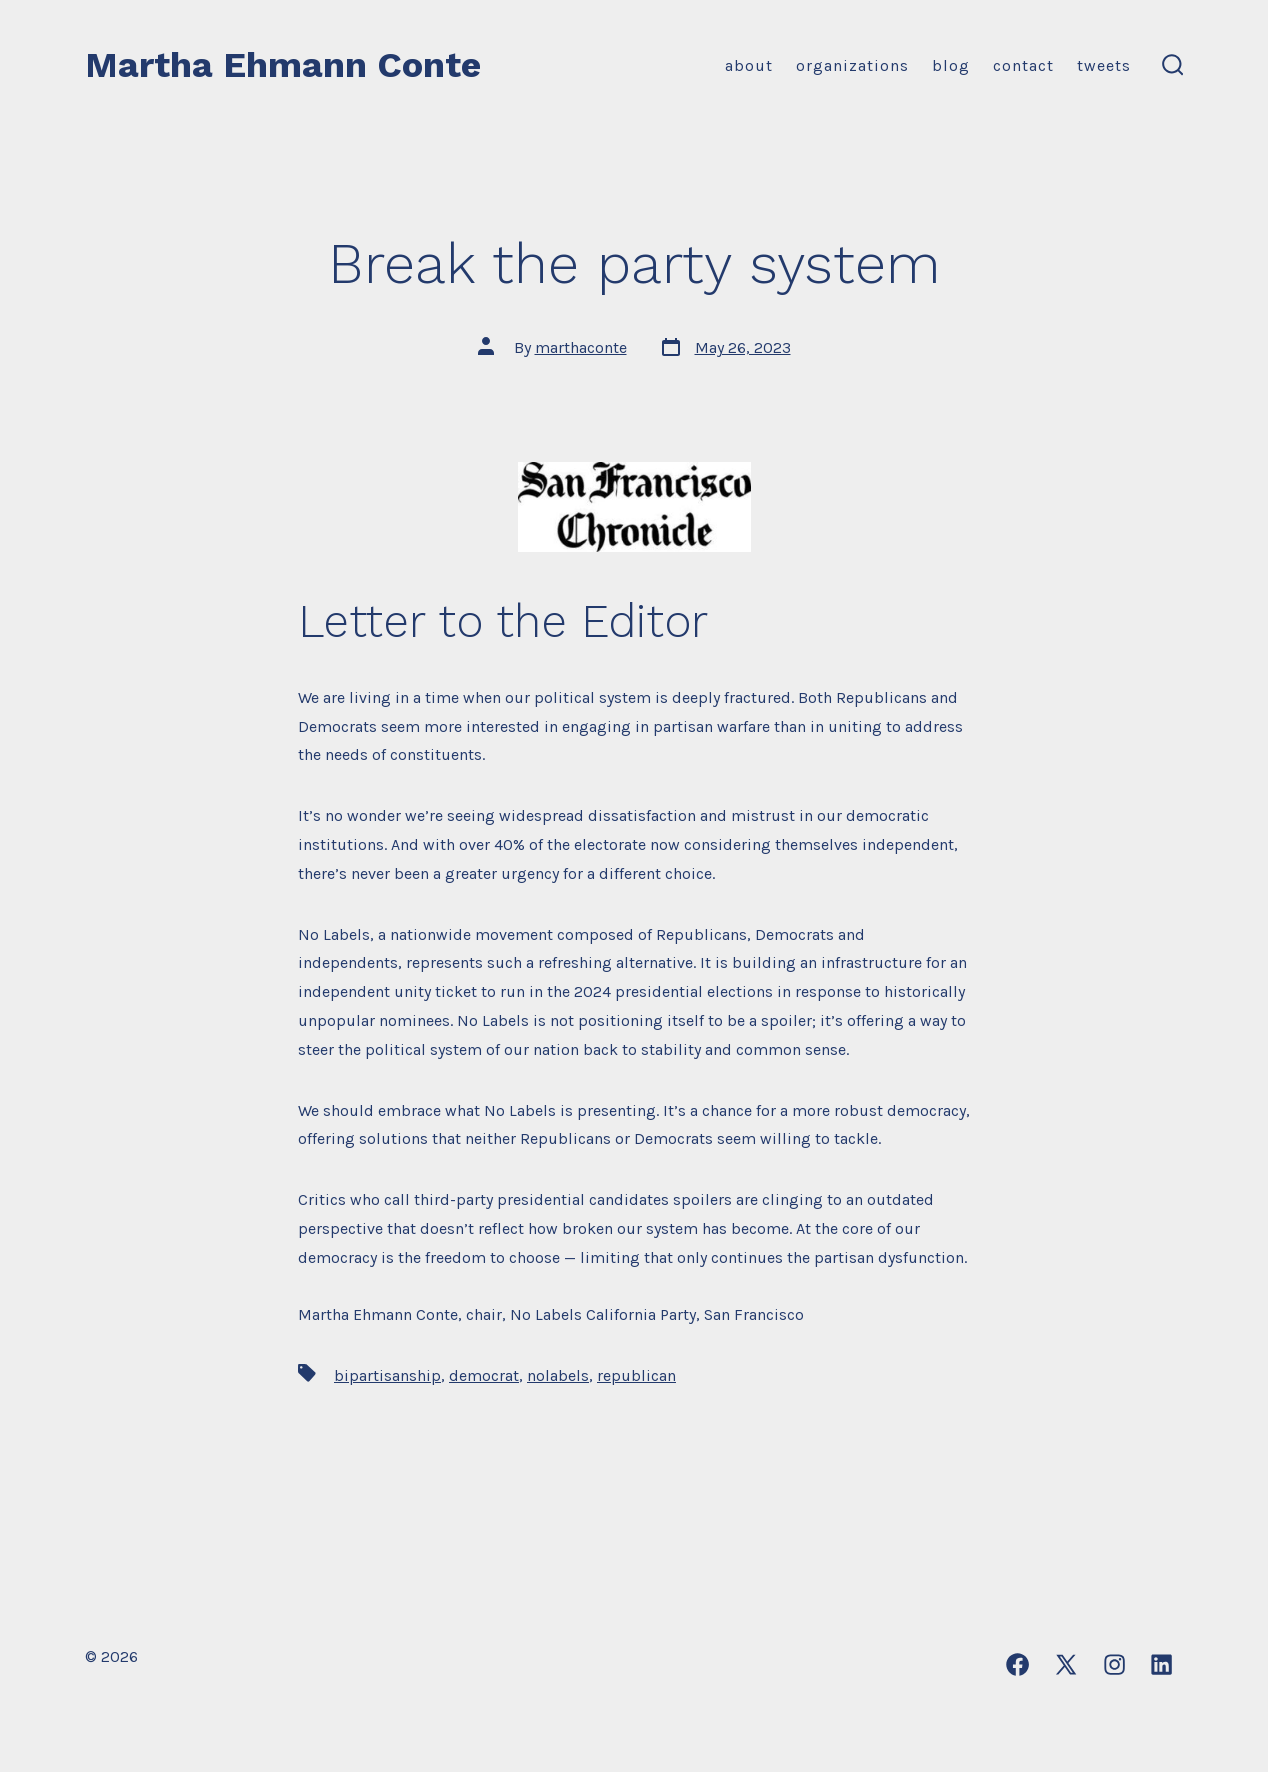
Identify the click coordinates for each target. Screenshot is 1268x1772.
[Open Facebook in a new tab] (1017, 1664)
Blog (951, 65)
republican (636, 1375)
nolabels (558, 1375)
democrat (484, 1375)
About (749, 65)
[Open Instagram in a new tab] (1114, 1664)
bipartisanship (387, 1375)
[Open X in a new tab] (1066, 1664)
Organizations (852, 65)
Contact (1023, 65)
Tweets (1104, 65)
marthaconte (581, 347)
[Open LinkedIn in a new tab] (1161, 1664)
